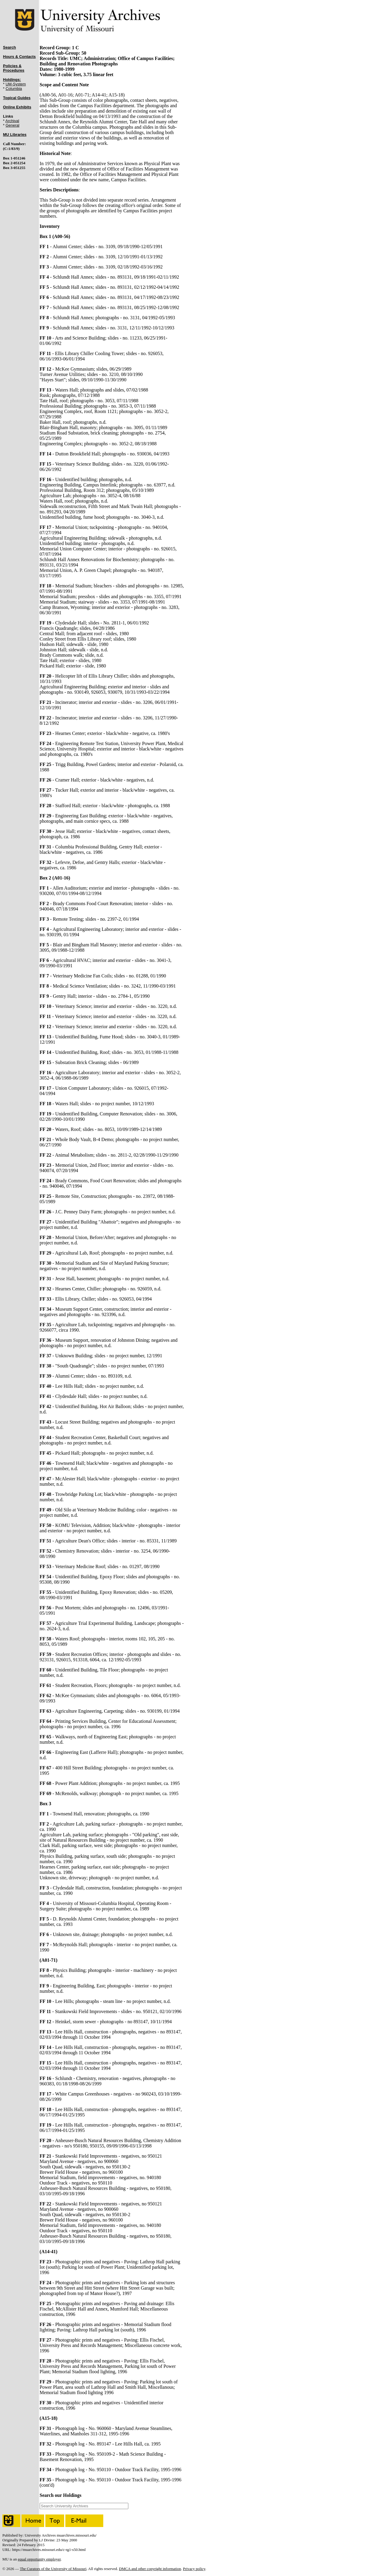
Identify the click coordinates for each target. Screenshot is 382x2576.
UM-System (16, 84)
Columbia (14, 88)
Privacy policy (194, 2568)
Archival (12, 121)
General (12, 125)
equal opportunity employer (39, 2559)
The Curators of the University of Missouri (53, 2568)
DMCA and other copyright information (150, 2568)
